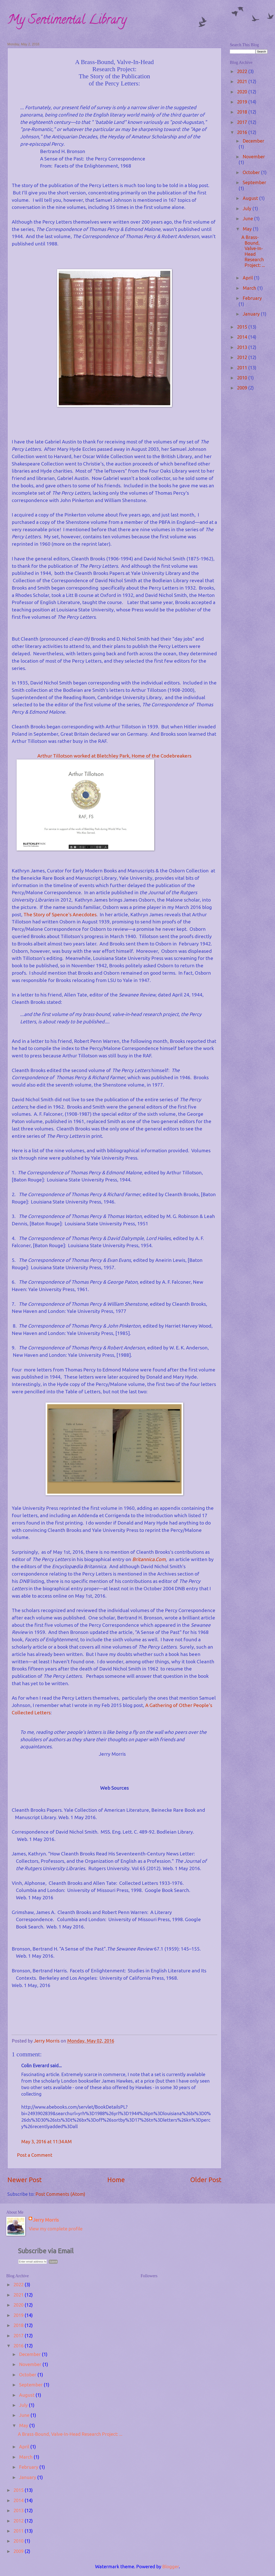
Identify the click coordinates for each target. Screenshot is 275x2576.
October (252, 172)
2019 (242, 101)
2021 (242, 81)
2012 (242, 357)
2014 (242, 337)
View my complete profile (55, 2228)
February (252, 298)
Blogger (170, 2566)
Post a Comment (34, 2155)
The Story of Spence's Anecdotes (60, 914)
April (248, 277)
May (248, 228)
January (252, 313)
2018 (242, 111)
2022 (242, 71)
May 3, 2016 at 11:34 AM (46, 2141)
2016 (242, 132)
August (251, 198)
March (250, 288)
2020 (242, 91)
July (247, 208)
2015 (242, 326)
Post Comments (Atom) (60, 2194)
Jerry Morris (46, 2219)
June (248, 218)
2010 (242, 377)
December (253, 140)
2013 (242, 347)
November (254, 156)
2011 (242, 367)
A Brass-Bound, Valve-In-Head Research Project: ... (253, 251)
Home (116, 2179)
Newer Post (24, 2179)
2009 (242, 387)
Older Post (205, 2179)
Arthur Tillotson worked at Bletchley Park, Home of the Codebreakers (114, 755)
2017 (242, 122)
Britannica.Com (149, 1559)
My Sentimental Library (66, 21)
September (254, 182)
